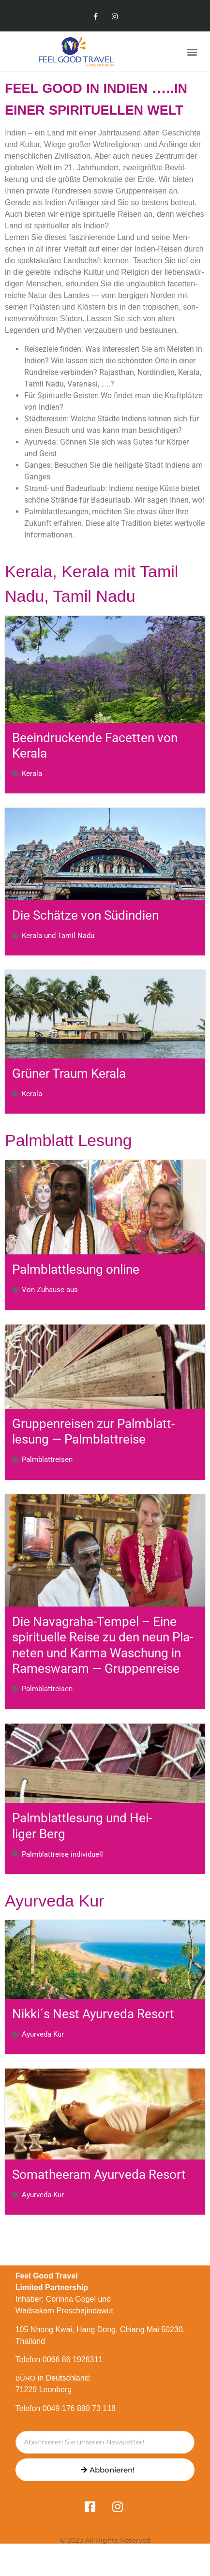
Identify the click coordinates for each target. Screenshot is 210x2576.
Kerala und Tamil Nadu (58, 935)
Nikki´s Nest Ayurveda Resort (93, 2014)
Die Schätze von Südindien (85, 915)
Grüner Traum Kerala (69, 1073)
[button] (192, 52)
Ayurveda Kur (43, 2034)
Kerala (32, 773)
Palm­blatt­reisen (47, 1459)
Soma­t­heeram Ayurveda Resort (99, 2174)
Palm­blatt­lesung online (75, 1269)
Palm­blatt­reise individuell (62, 1854)
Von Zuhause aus (50, 1290)
